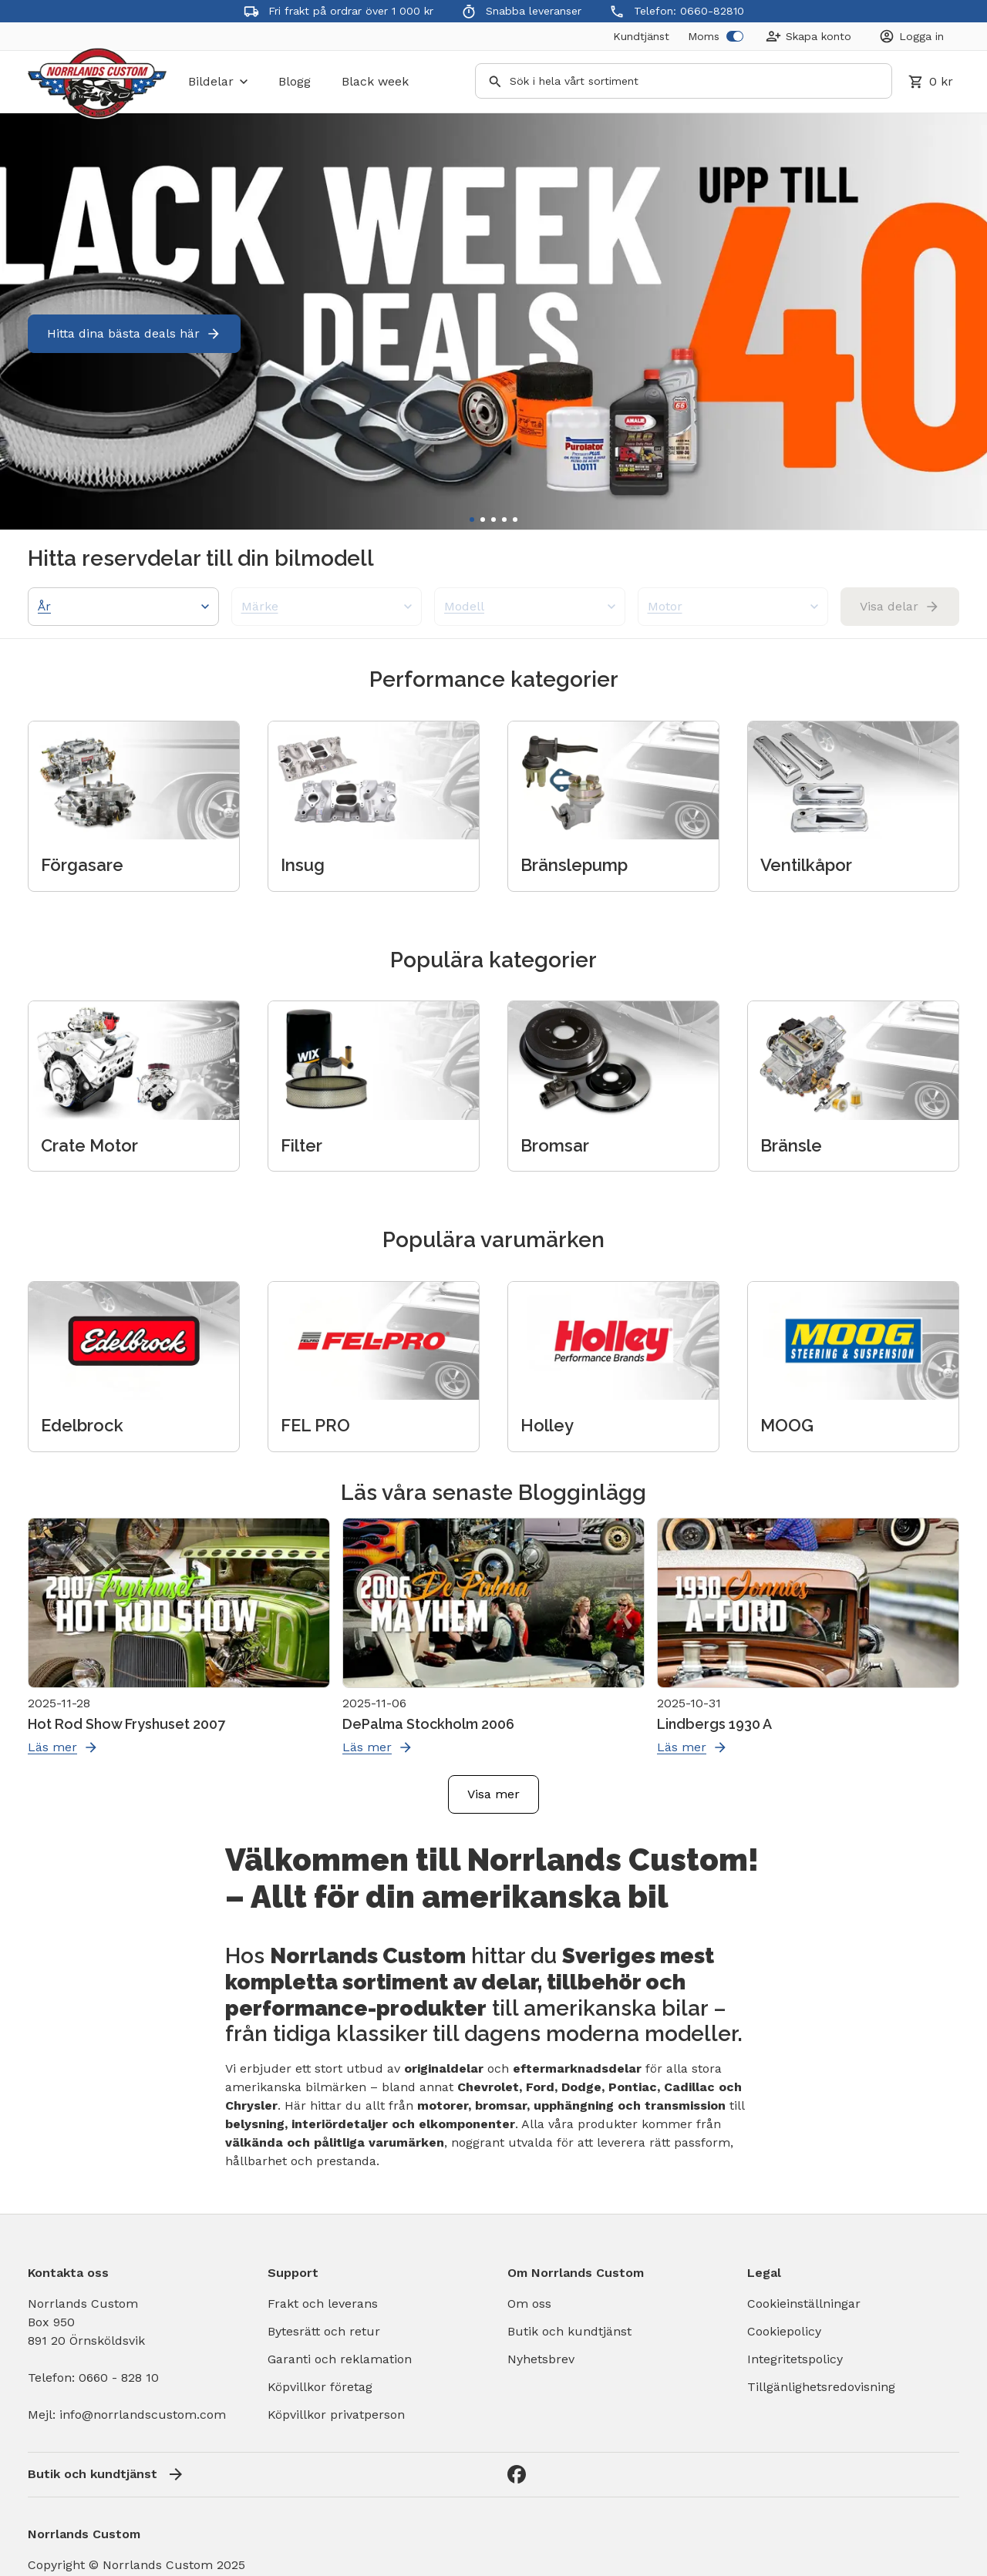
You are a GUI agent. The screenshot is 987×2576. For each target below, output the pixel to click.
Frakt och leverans (323, 2303)
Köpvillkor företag (320, 2386)
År (123, 606)
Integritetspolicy (795, 2359)
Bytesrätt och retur (324, 2331)
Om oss (529, 2303)
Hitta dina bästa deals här (134, 333)
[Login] (911, 36)
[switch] (735, 36)
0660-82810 (712, 11)
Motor (733, 606)
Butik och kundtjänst (569, 2331)
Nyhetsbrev (540, 2359)
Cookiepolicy (784, 2331)
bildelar (218, 81)
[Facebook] (516, 2474)
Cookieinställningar (804, 2303)
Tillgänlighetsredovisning (821, 2386)
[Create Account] (808, 36)
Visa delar (900, 606)
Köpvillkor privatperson (336, 2414)
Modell (529, 606)
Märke (327, 606)
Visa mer (493, 1794)
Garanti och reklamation (340, 2359)
